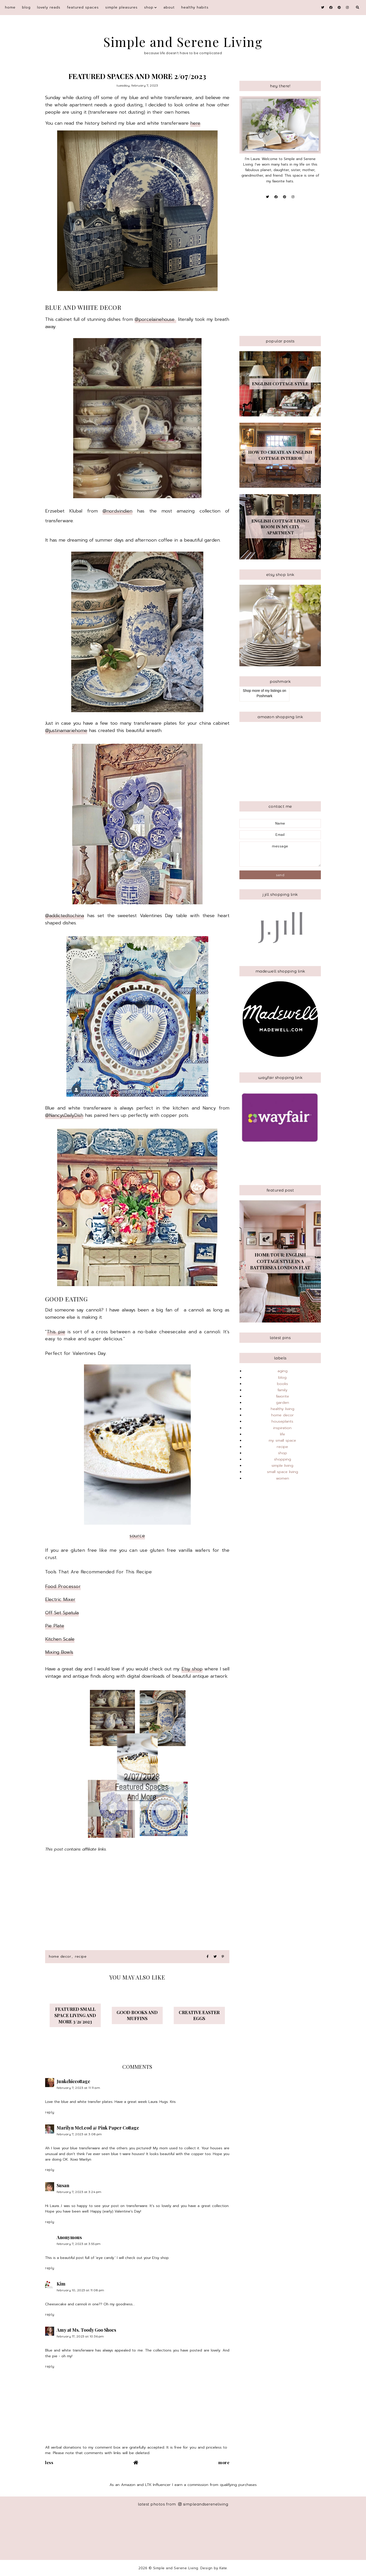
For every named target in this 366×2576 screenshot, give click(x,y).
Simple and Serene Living (183, 41)
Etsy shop (192, 1668)
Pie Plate (54, 1625)
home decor (60, 1956)
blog (26, 7)
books (282, 1383)
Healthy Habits (195, 7)
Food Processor (63, 1586)
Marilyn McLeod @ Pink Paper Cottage (98, 2128)
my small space (282, 1440)
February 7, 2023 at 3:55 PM (79, 2244)
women (282, 1478)
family (283, 1390)
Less (49, 2462)
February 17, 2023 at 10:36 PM (80, 2336)
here (195, 123)
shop (148, 7)
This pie (56, 1331)
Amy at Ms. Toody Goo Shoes (86, 2330)
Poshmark (264, 696)
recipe (80, 1956)
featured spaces (83, 7)
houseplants (282, 1421)
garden (282, 1402)
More (223, 2462)
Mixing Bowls (59, 1652)
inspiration (282, 1428)
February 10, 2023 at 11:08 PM (80, 2290)
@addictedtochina (64, 915)
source (137, 1535)
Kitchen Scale (59, 1639)
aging (283, 1371)
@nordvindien (117, 510)
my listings (273, 691)
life (282, 1434)
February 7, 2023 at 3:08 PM (79, 2134)
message (280, 854)
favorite (282, 1396)
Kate (223, 2568)
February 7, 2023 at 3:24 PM (79, 2192)
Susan (63, 2185)
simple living (282, 1465)
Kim (61, 2284)
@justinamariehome (66, 730)
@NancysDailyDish (64, 1115)
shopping (282, 1459)
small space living (282, 1472)
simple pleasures (121, 7)
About (169, 7)
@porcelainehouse (155, 319)
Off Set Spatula (62, 1612)
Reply (49, 2112)
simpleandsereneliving (203, 2504)
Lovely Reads (48, 7)
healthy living (282, 1409)
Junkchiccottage (73, 2081)
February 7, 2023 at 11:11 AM (78, 2088)
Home (10, 7)
